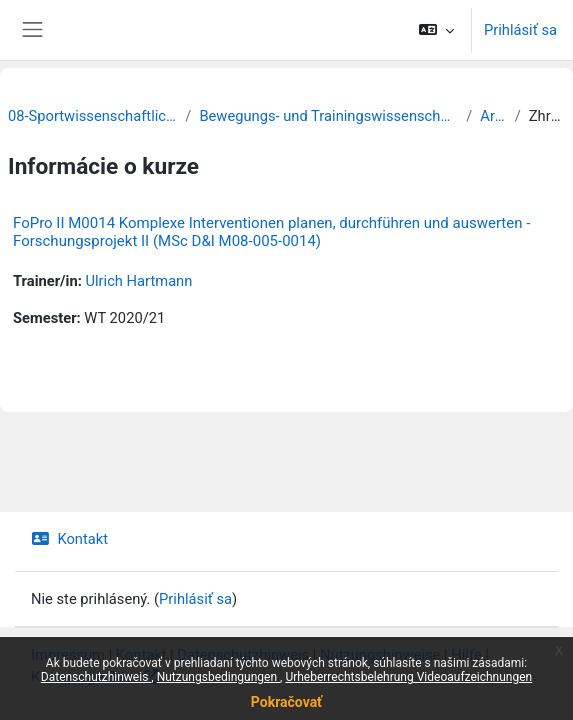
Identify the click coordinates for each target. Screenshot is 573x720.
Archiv (493, 116)
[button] (436, 30)
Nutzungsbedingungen (218, 677)
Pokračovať (286, 702)
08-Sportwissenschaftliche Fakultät (92, 116)
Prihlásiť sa (520, 30)
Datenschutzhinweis (96, 677)
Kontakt (69, 539)
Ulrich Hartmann (138, 281)
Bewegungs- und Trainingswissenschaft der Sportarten (328, 116)
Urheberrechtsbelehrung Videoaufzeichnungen (408, 677)
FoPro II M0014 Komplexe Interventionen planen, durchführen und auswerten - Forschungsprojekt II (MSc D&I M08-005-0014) (271, 232)
